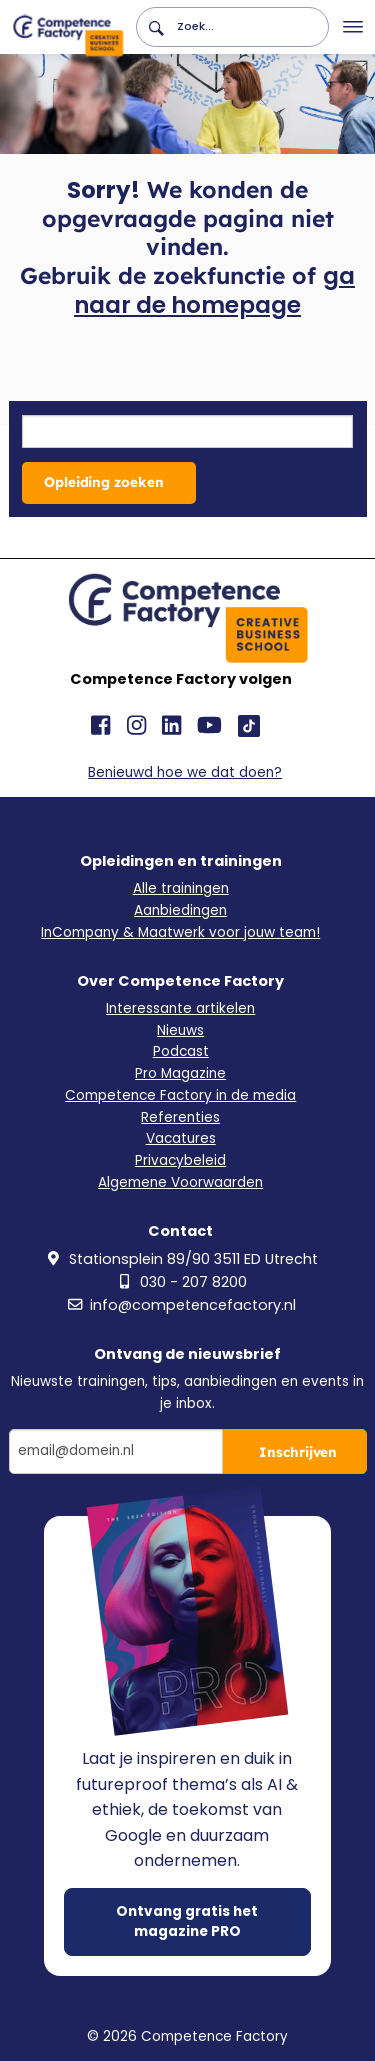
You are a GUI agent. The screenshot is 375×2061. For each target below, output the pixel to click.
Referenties (180, 1117)
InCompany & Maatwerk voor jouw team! (180, 932)
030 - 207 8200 (181, 1282)
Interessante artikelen (180, 1008)
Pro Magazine (180, 1073)
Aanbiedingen (180, 910)
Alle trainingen (181, 888)
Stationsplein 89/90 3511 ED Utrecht (181, 1259)
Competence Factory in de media (180, 1095)
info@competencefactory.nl (180, 1305)
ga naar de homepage (214, 290)
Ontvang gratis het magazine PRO (187, 1921)
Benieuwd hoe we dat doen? (185, 772)
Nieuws (180, 1030)
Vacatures (181, 1138)
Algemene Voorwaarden (180, 1182)
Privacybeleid (180, 1160)
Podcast (181, 1051)
